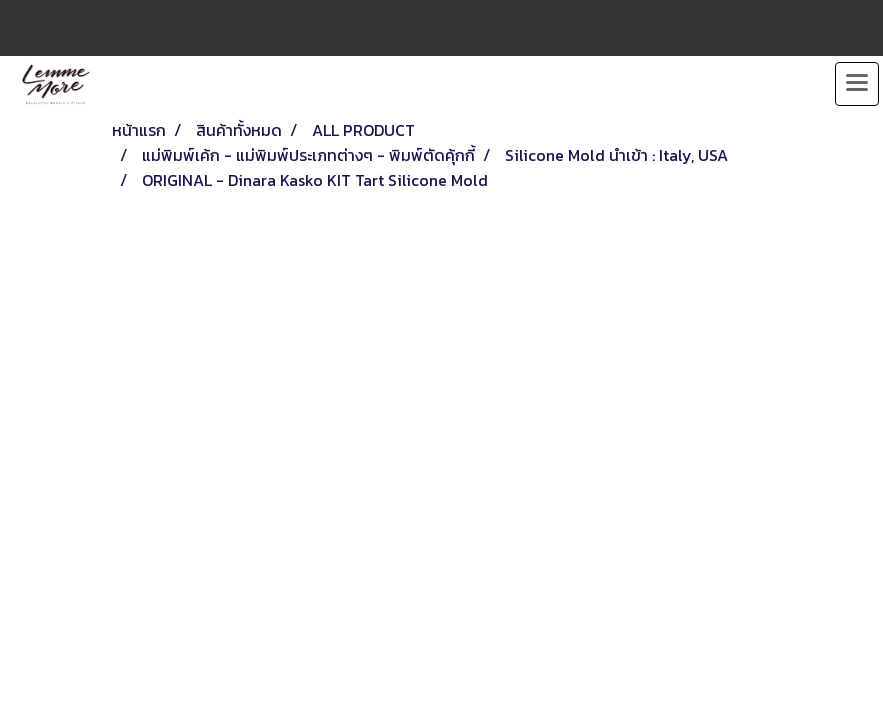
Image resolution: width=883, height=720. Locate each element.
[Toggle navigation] (857, 84)
